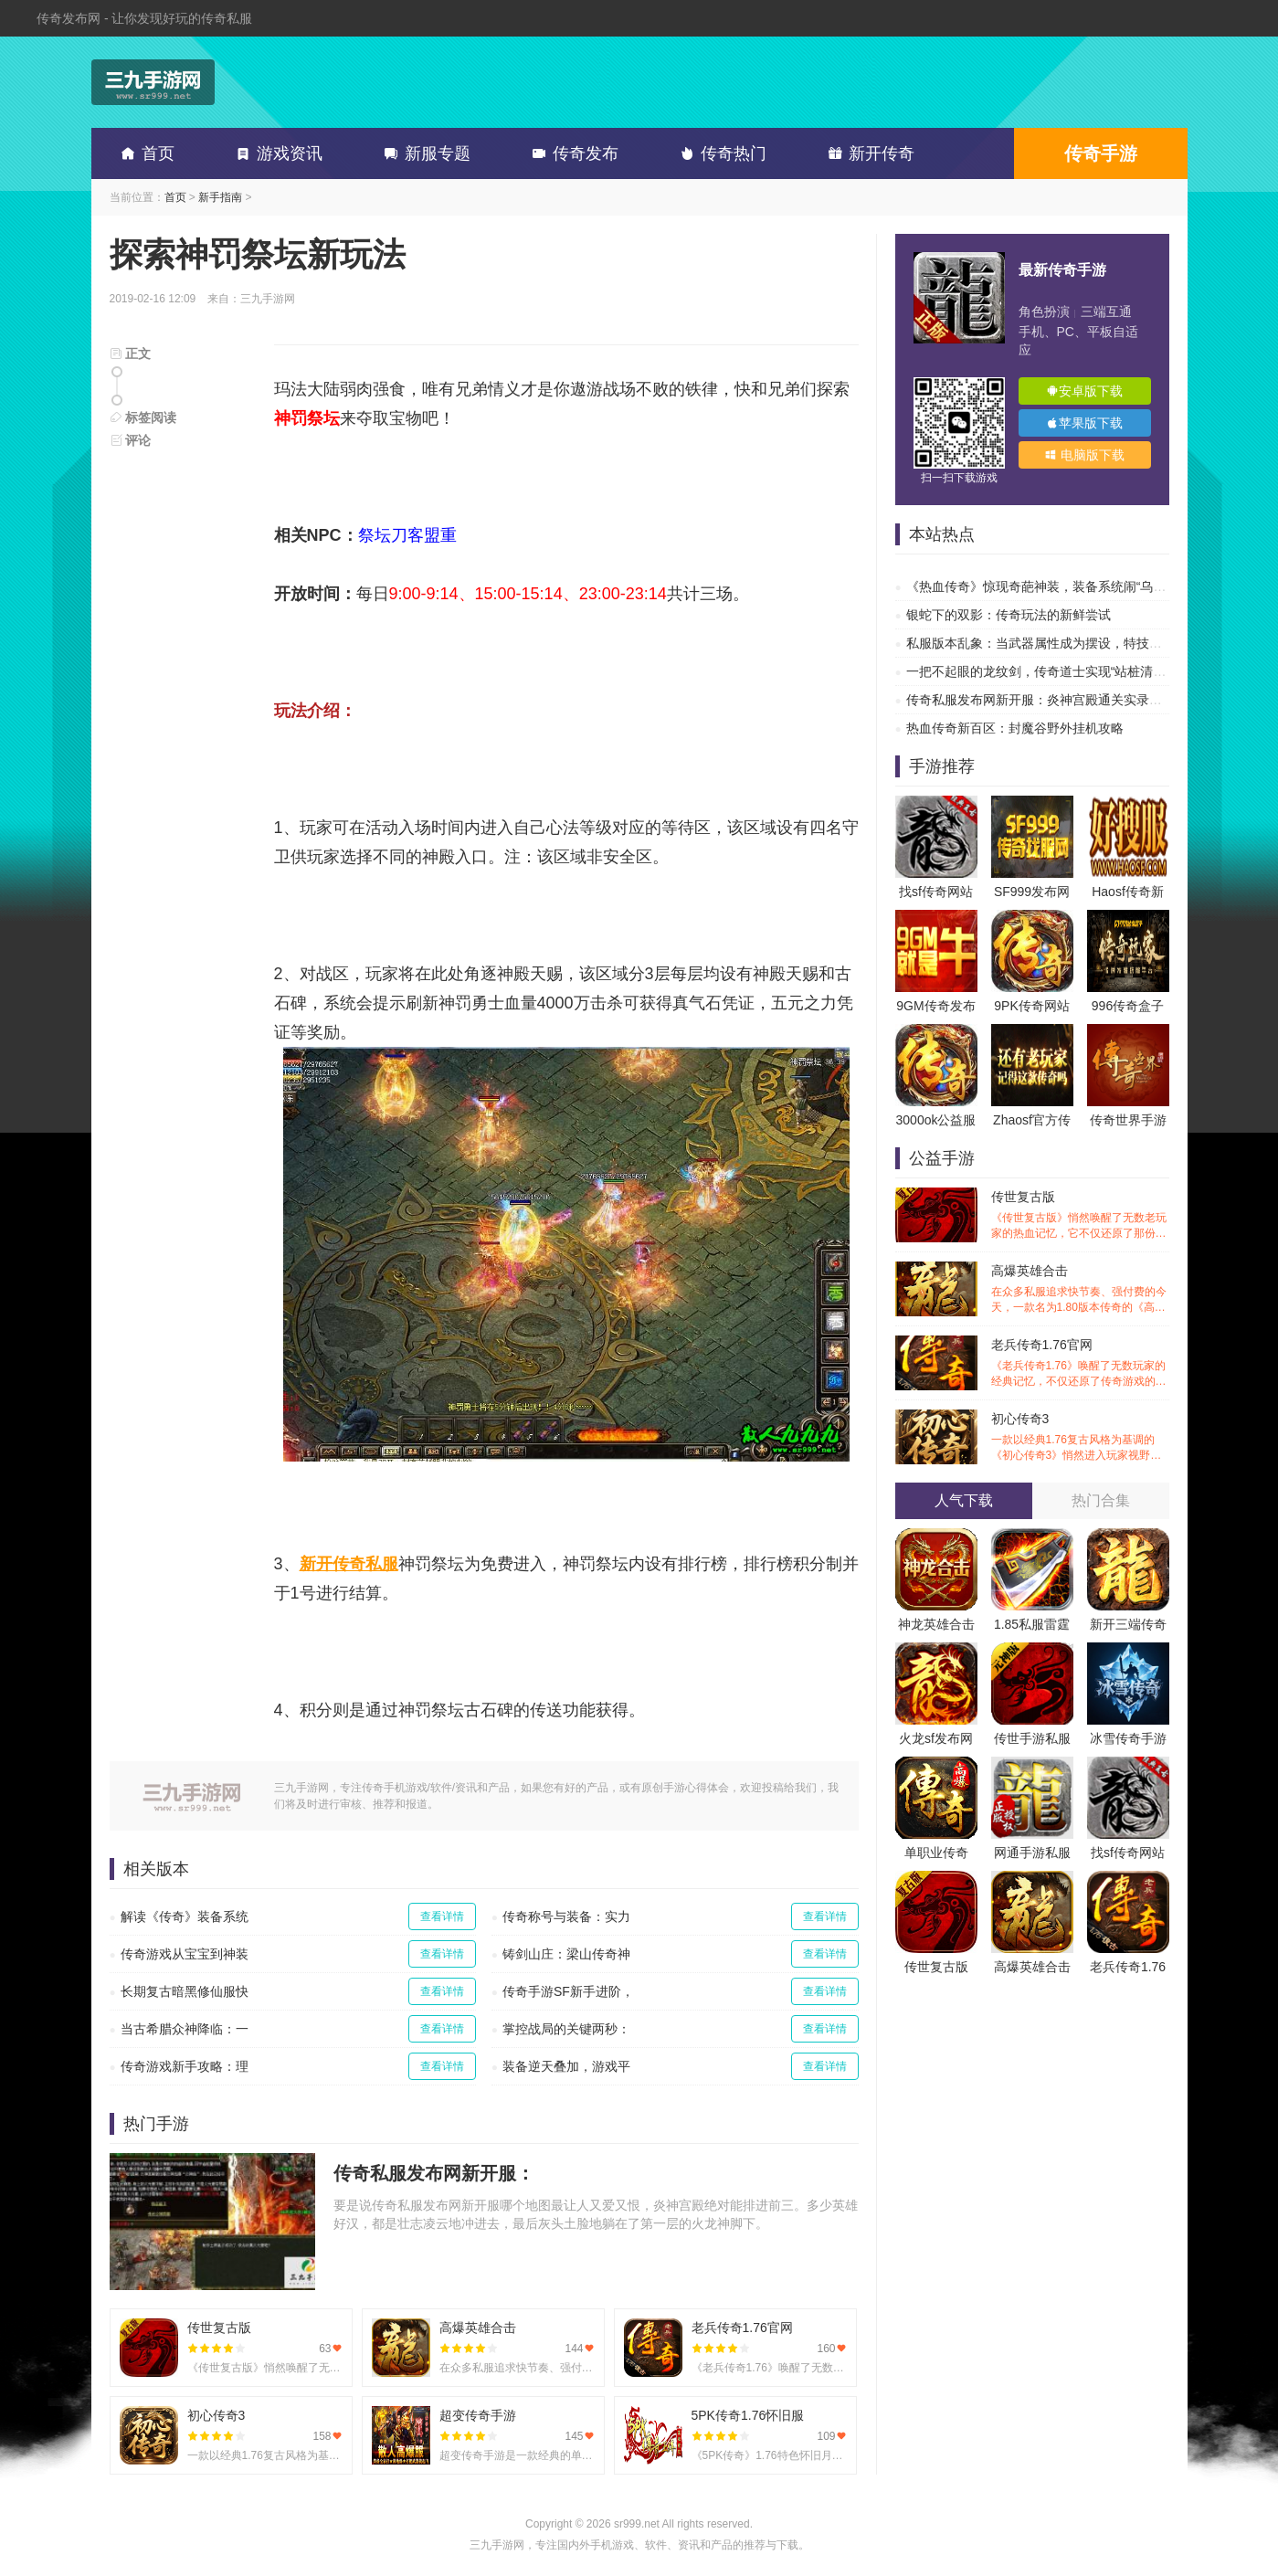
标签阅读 (143, 417)
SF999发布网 (1032, 891)
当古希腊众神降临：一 (184, 2029)
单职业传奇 (936, 1852)
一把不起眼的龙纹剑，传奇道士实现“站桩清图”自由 (1051, 671)
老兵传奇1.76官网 (1080, 1363)
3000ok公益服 (936, 1120)
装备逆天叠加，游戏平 (566, 2066)
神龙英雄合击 (936, 1624)
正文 (131, 353)
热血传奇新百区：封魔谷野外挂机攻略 (1015, 728)
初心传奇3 (1080, 1437)
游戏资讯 (275, 153)
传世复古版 (1080, 1215)
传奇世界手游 (1128, 1120)
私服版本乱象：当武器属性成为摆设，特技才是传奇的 (1059, 643)
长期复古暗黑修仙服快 (184, 1991)
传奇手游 (1100, 153)
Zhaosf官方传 (1032, 1120)
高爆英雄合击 (1080, 1289)
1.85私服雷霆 (1032, 1624)
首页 (144, 153)
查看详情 (442, 1916)
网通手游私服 (1032, 1852)
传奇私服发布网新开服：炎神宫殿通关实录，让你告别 (1059, 699)
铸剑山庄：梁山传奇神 (566, 1954)
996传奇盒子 (1128, 1005)
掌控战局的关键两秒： (566, 2029)
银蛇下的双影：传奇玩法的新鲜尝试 (1008, 614)
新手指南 (220, 197)
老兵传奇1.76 (1128, 1966)
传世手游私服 (1032, 1738)
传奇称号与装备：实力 (566, 1916)
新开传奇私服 (349, 1564)
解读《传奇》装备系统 (184, 1916)
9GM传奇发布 (935, 1005)
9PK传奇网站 (1031, 1005)
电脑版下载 (1084, 455)
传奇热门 (719, 153)
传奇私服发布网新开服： (433, 2173)
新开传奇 (867, 153)
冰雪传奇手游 (1128, 1738)
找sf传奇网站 (936, 891)
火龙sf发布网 (936, 1738)
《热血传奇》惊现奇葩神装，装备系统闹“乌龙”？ (1044, 586)
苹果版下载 (1084, 423)
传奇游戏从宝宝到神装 (184, 1954)
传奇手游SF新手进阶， (568, 1991)
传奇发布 (571, 153)
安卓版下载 (1084, 391)
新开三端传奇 (1128, 1624)
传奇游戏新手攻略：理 (184, 2066)
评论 (131, 440)
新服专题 (423, 153)
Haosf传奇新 (1128, 891)
